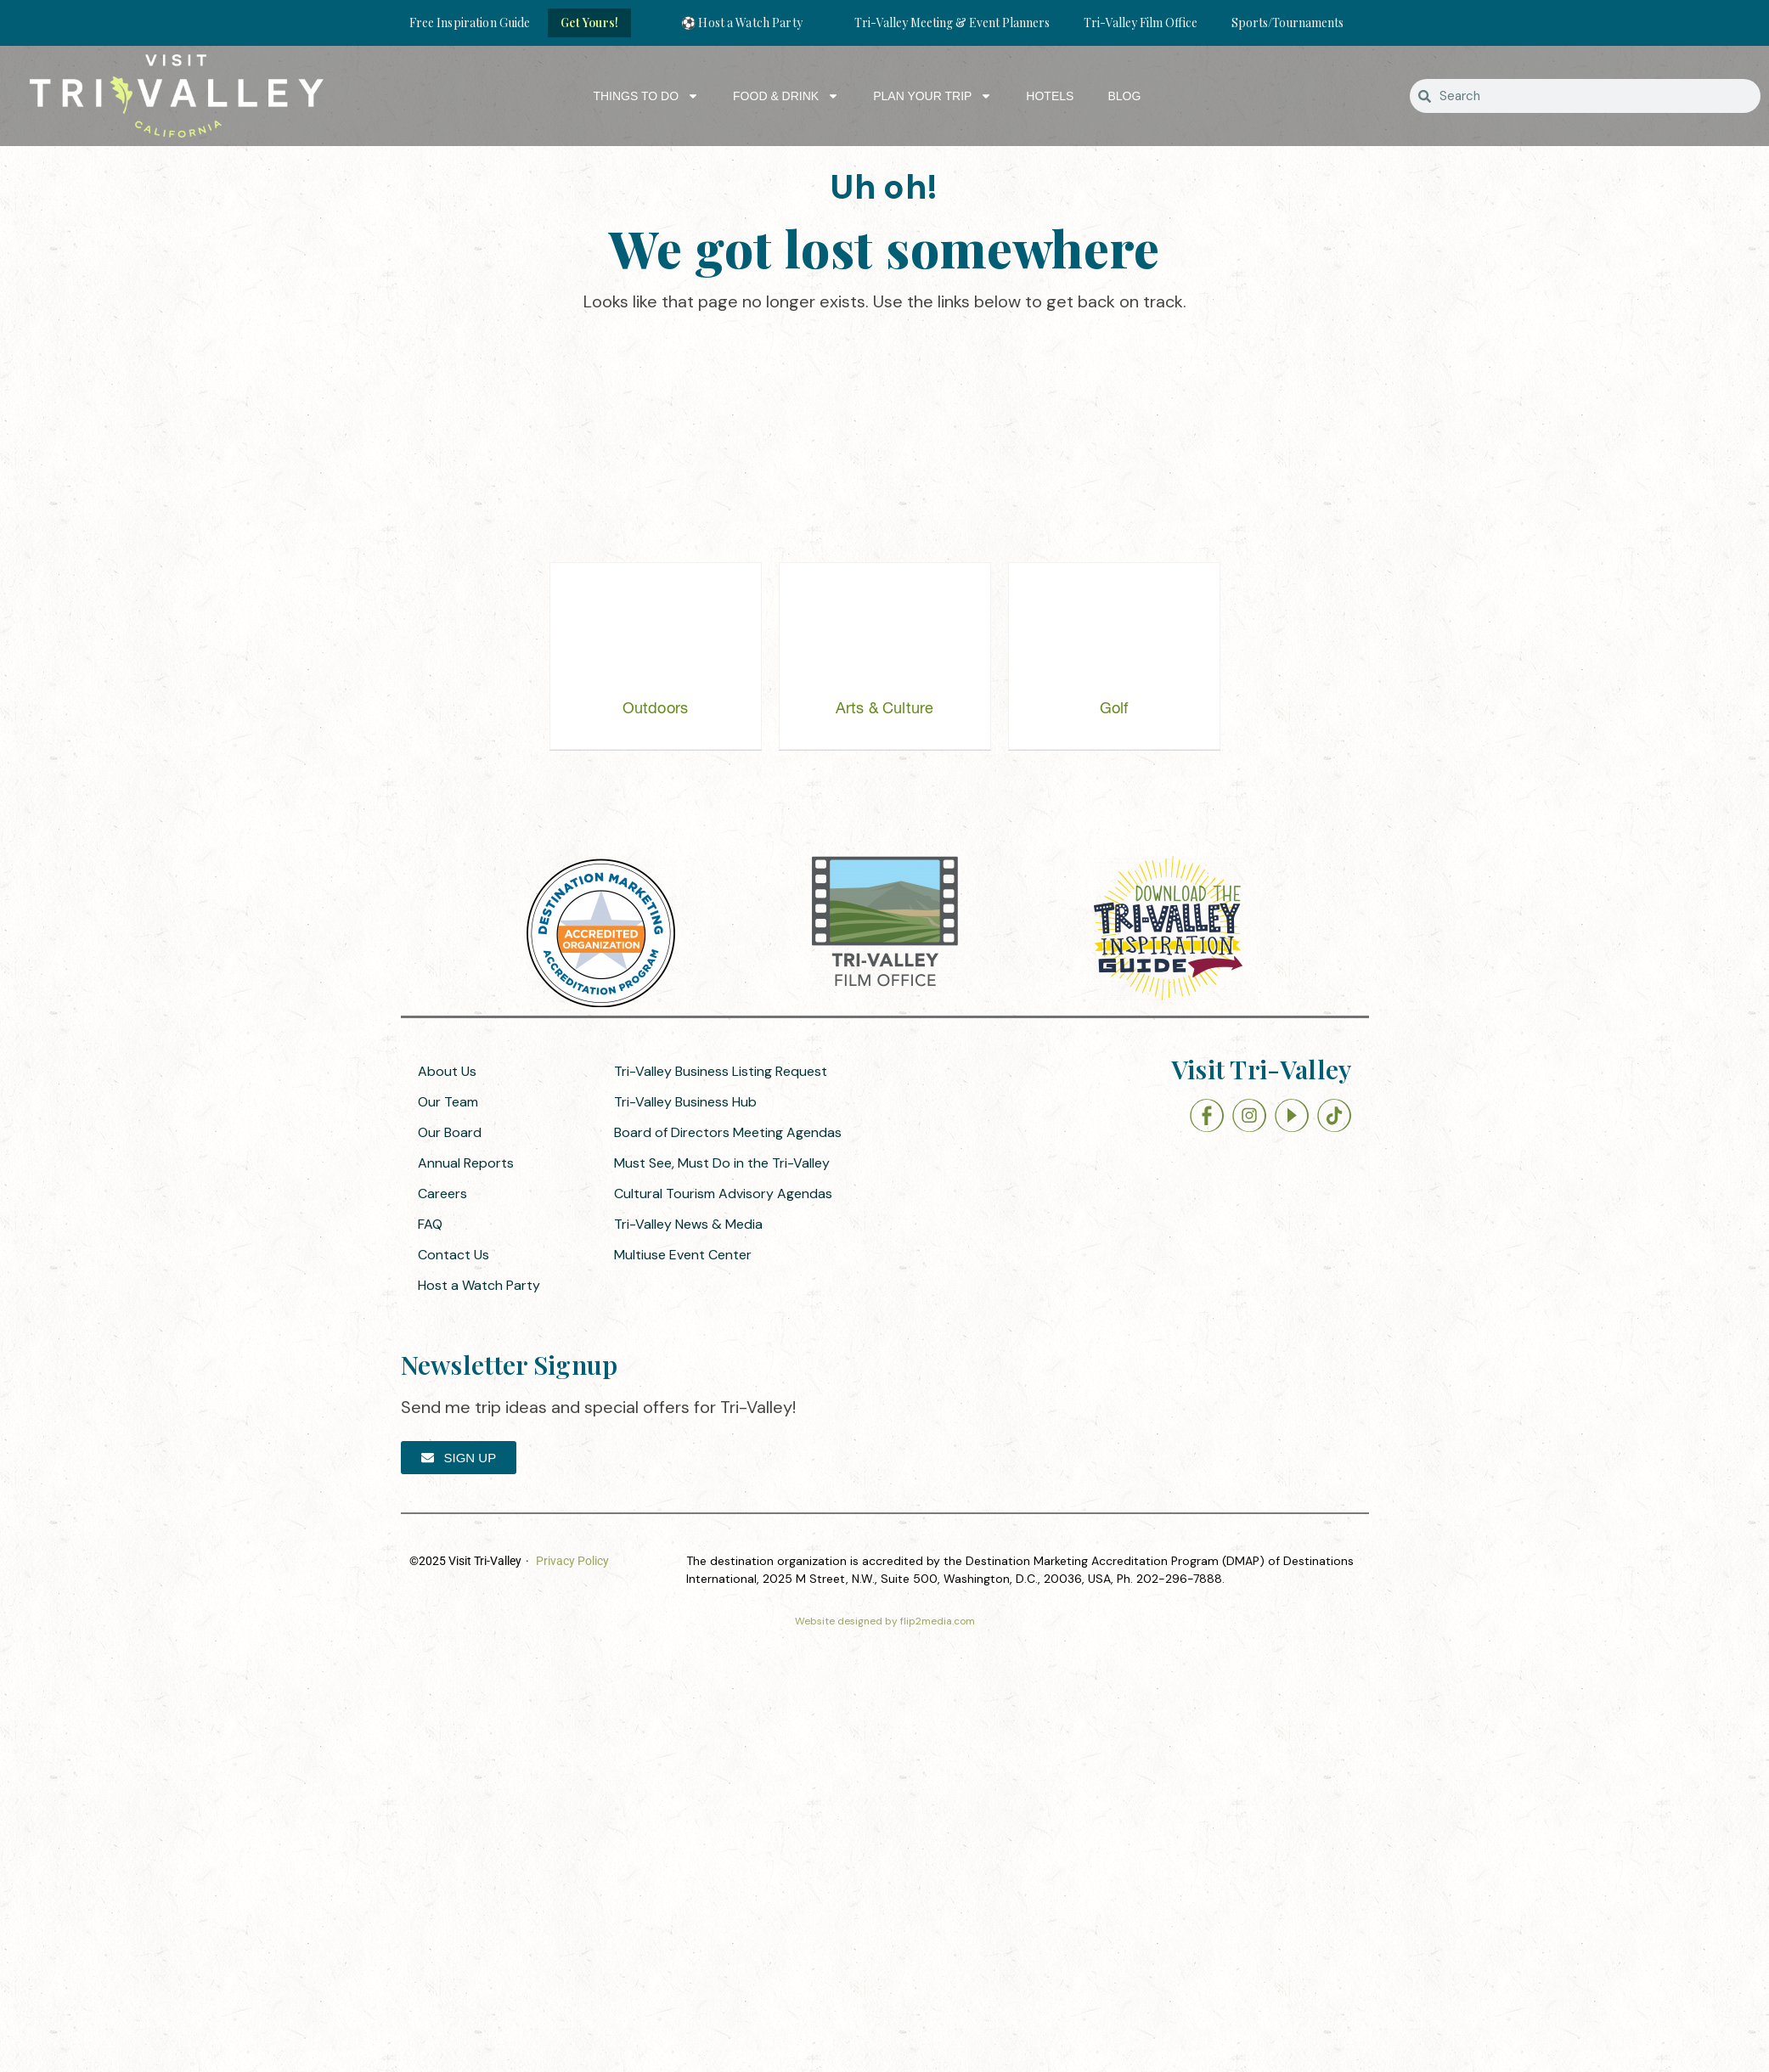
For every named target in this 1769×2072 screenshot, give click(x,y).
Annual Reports (466, 1163)
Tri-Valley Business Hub (685, 1102)
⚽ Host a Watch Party (742, 22)
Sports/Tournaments (1287, 22)
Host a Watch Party (479, 1285)
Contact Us (453, 1255)
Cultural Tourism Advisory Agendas (723, 1193)
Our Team (448, 1102)
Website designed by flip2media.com (885, 1621)
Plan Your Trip (932, 96)
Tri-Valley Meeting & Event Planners (952, 22)
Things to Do (646, 96)
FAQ (430, 1224)
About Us (447, 1071)
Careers (442, 1193)
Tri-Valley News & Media (688, 1224)
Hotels (1049, 96)
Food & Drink (786, 96)
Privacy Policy (572, 1561)
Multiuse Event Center (683, 1255)
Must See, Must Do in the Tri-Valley (722, 1163)
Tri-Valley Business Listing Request (720, 1071)
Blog (1124, 96)
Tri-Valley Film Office (1140, 22)
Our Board (450, 1132)
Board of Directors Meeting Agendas (728, 1132)
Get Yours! (589, 22)
